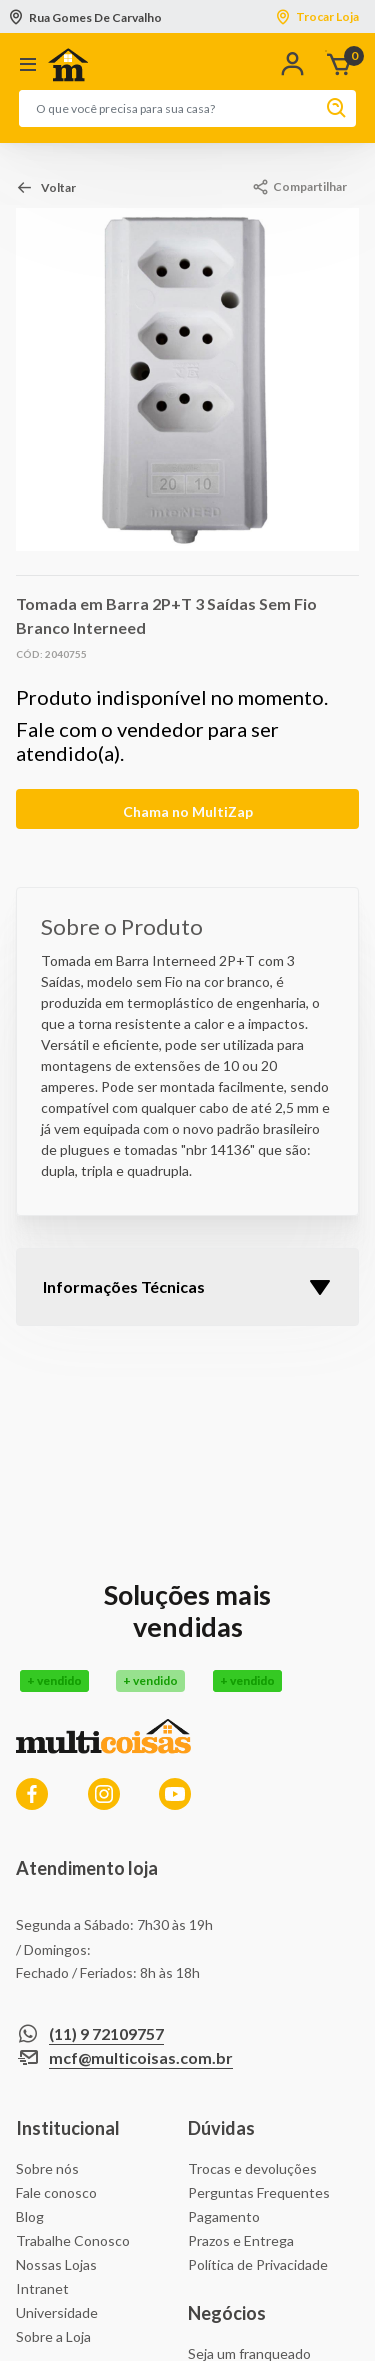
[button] (296, 64)
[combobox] (167, 108)
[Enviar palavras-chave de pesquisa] (332, 109)
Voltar (58, 187)
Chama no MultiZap (188, 811)
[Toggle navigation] (24, 64)
